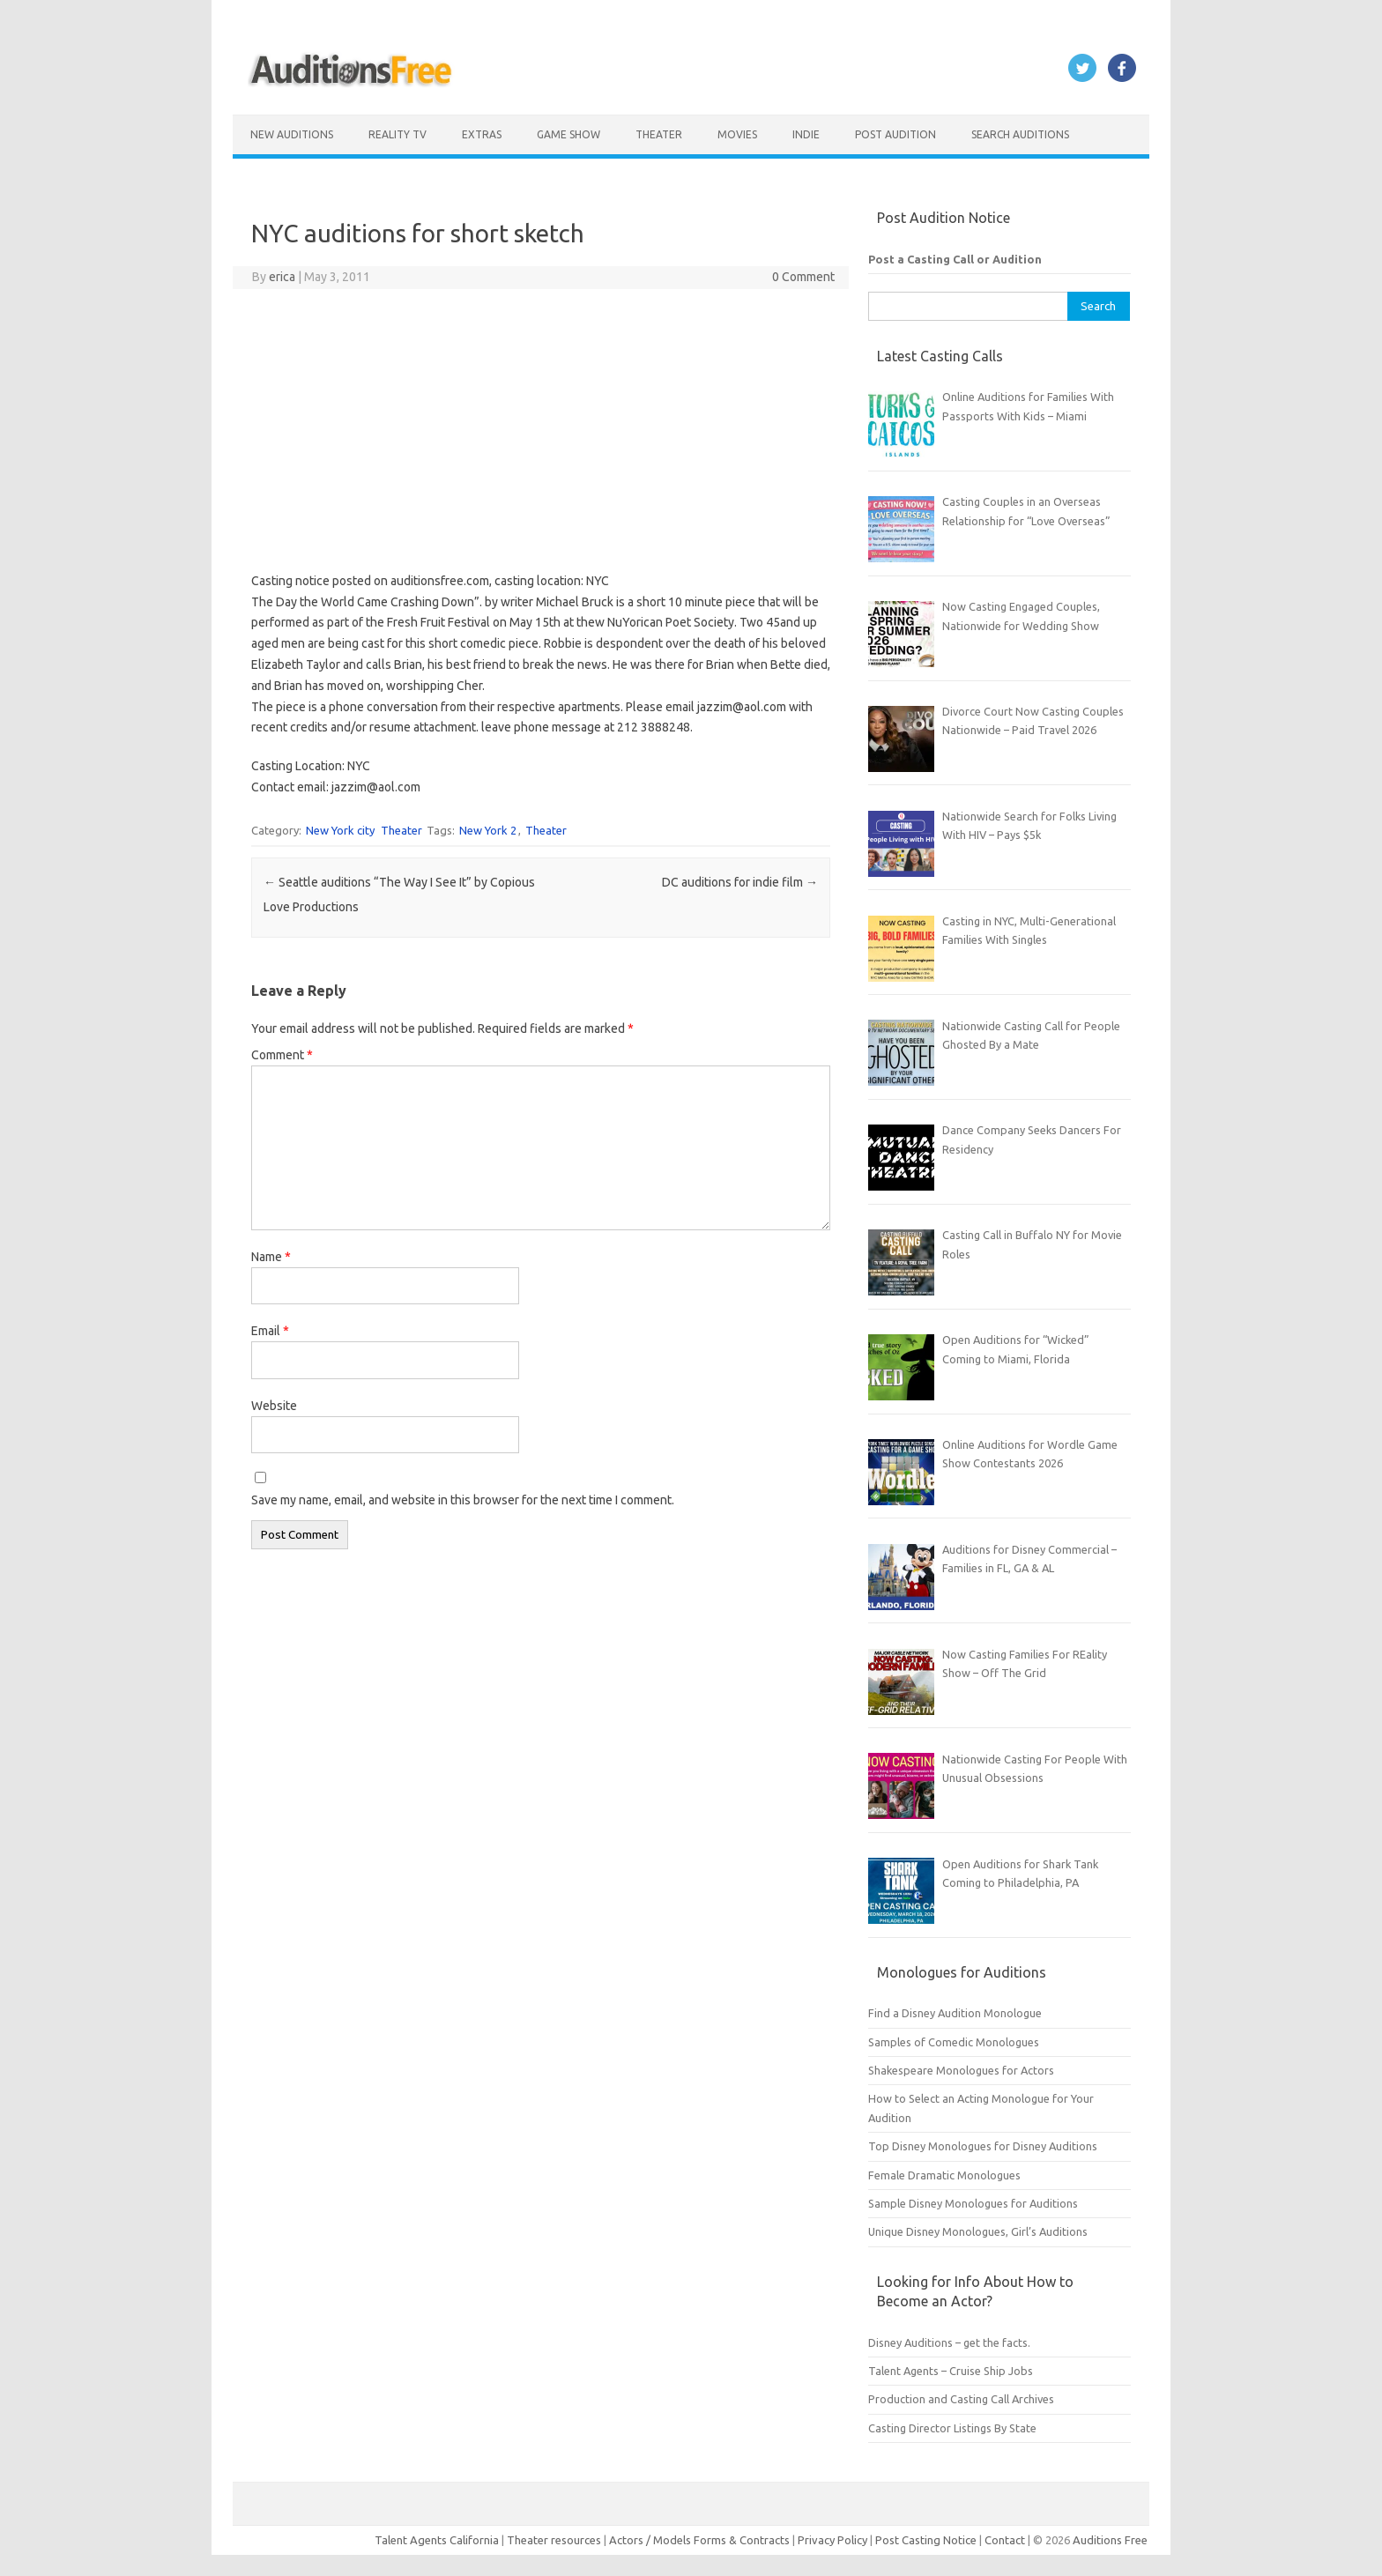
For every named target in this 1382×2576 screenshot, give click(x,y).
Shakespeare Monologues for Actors (961, 2070)
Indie (806, 134)
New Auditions (291, 134)
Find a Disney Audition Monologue (955, 2013)
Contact (1006, 2540)
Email (270, 1331)
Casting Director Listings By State (952, 2428)
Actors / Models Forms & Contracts (699, 2540)
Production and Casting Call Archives (961, 2399)
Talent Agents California (437, 2540)
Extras (482, 134)
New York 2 (487, 830)
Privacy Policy (834, 2540)
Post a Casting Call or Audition (955, 259)
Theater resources (554, 2540)
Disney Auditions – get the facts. (949, 2342)
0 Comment (803, 277)
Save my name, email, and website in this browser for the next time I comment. (462, 1500)
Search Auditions (1020, 134)
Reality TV (397, 134)
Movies (737, 134)
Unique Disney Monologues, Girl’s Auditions (978, 2231)
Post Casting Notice (926, 2540)
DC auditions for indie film (740, 882)
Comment (282, 1055)
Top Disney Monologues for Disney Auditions (982, 2146)
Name (271, 1257)
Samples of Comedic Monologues (953, 2042)
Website (274, 1406)
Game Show (568, 134)
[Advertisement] (540, 430)
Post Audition (895, 134)
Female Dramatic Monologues (944, 2175)
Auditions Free (1110, 2540)
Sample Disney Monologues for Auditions (973, 2203)
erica (282, 277)
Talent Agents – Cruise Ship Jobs (950, 2370)
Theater (658, 134)
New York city (340, 830)
